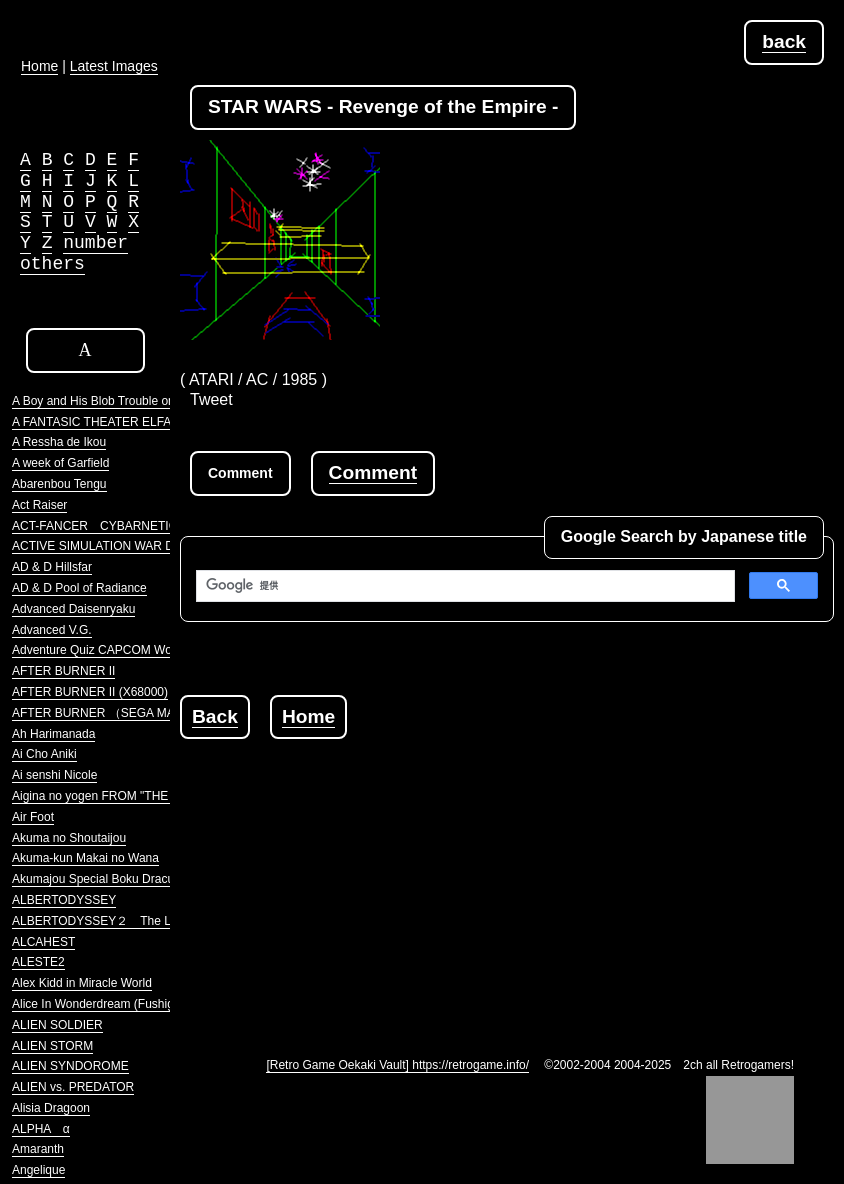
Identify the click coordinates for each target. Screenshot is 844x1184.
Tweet (211, 399)
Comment (373, 472)
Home (308, 716)
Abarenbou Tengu (59, 484)
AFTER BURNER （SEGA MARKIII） (112, 713)
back (784, 41)
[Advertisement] (512, 879)
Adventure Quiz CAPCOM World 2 (103, 650)
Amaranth (38, 1149)
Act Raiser (39, 505)
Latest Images (114, 66)
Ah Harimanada (53, 734)
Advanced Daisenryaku (73, 609)
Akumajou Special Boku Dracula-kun (109, 879)
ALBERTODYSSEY (64, 900)
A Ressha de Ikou (59, 442)
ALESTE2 (38, 962)
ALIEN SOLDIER (57, 1025)
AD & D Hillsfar (52, 567)
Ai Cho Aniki (44, 754)
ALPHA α (41, 1129)
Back (215, 716)
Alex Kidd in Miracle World (82, 983)
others (52, 264)
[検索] (463, 586)
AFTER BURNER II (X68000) (90, 692)
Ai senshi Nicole (54, 775)
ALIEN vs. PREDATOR (73, 1087)
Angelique (38, 1170)
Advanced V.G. (52, 630)
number (95, 243)
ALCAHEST (43, 942)
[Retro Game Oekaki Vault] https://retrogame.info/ (397, 1065)
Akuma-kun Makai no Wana (85, 858)
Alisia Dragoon (51, 1108)
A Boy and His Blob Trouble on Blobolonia (123, 401)
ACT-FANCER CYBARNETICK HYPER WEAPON (149, 526)
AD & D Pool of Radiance (79, 588)
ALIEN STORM (52, 1046)
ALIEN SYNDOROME (70, 1066)
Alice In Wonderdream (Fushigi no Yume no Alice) (144, 1004)
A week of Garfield (60, 463)
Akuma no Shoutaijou (69, 838)
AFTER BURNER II (63, 671)
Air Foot (33, 817)
